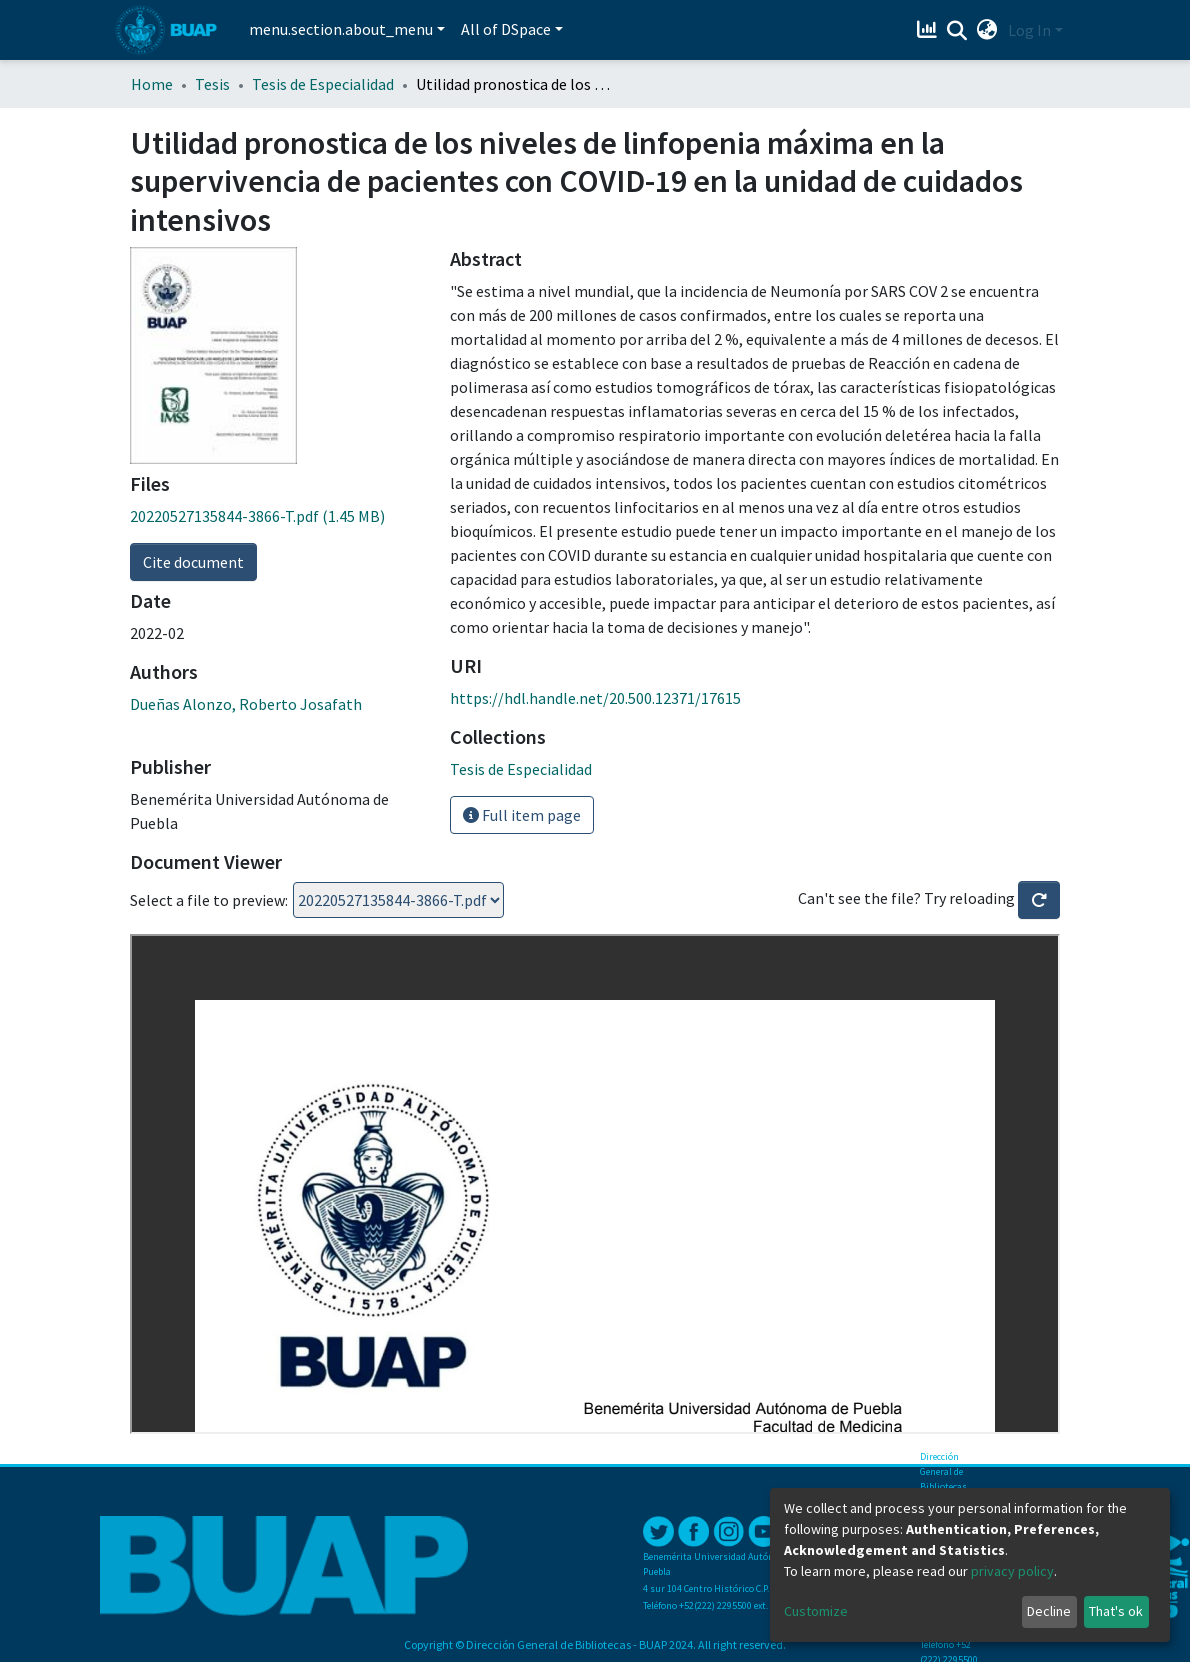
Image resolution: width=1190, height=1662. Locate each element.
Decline (1049, 1611)
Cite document (193, 562)
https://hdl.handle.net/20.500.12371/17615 (595, 698)
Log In (1029, 30)
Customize (816, 1611)
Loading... (398, 900)
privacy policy (1012, 1571)
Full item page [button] (522, 815)
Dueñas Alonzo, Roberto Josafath (246, 704)
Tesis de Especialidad (323, 84)
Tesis (212, 84)
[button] (987, 30)
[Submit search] (957, 31)
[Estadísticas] (929, 30)
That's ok (1116, 1611)
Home (152, 84)
